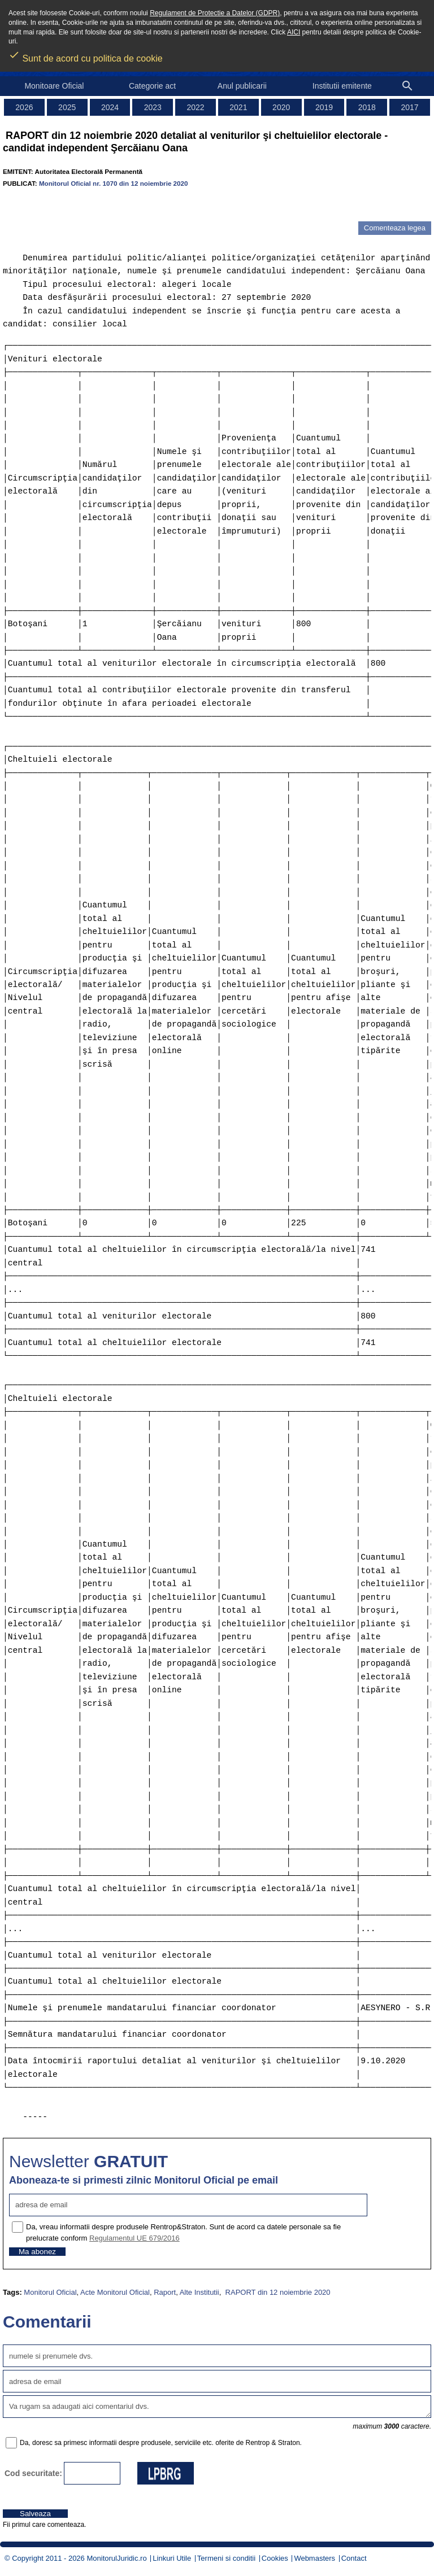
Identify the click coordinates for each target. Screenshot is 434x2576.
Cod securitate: (33, 2473)
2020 (281, 107)
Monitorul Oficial (50, 2292)
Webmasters (314, 2558)
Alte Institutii (199, 2292)
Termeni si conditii (226, 2558)
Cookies (275, 2558)
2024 (110, 107)
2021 (238, 107)
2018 (367, 107)
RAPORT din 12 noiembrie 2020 (277, 2292)
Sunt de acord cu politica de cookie (85, 54)
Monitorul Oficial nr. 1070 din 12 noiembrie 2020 (113, 183)
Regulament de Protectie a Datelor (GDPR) (215, 13)
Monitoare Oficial (54, 85)
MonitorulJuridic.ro (116, 2558)
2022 (196, 107)
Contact (354, 2558)
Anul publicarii (242, 85)
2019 (324, 107)
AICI (293, 32)
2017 (410, 107)
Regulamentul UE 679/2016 (134, 2238)
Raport (165, 2292)
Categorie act (152, 85)
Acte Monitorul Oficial (115, 2292)
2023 (153, 107)
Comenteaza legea (395, 228)
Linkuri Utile (172, 2558)
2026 (24, 107)
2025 (67, 107)
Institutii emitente (342, 85)
